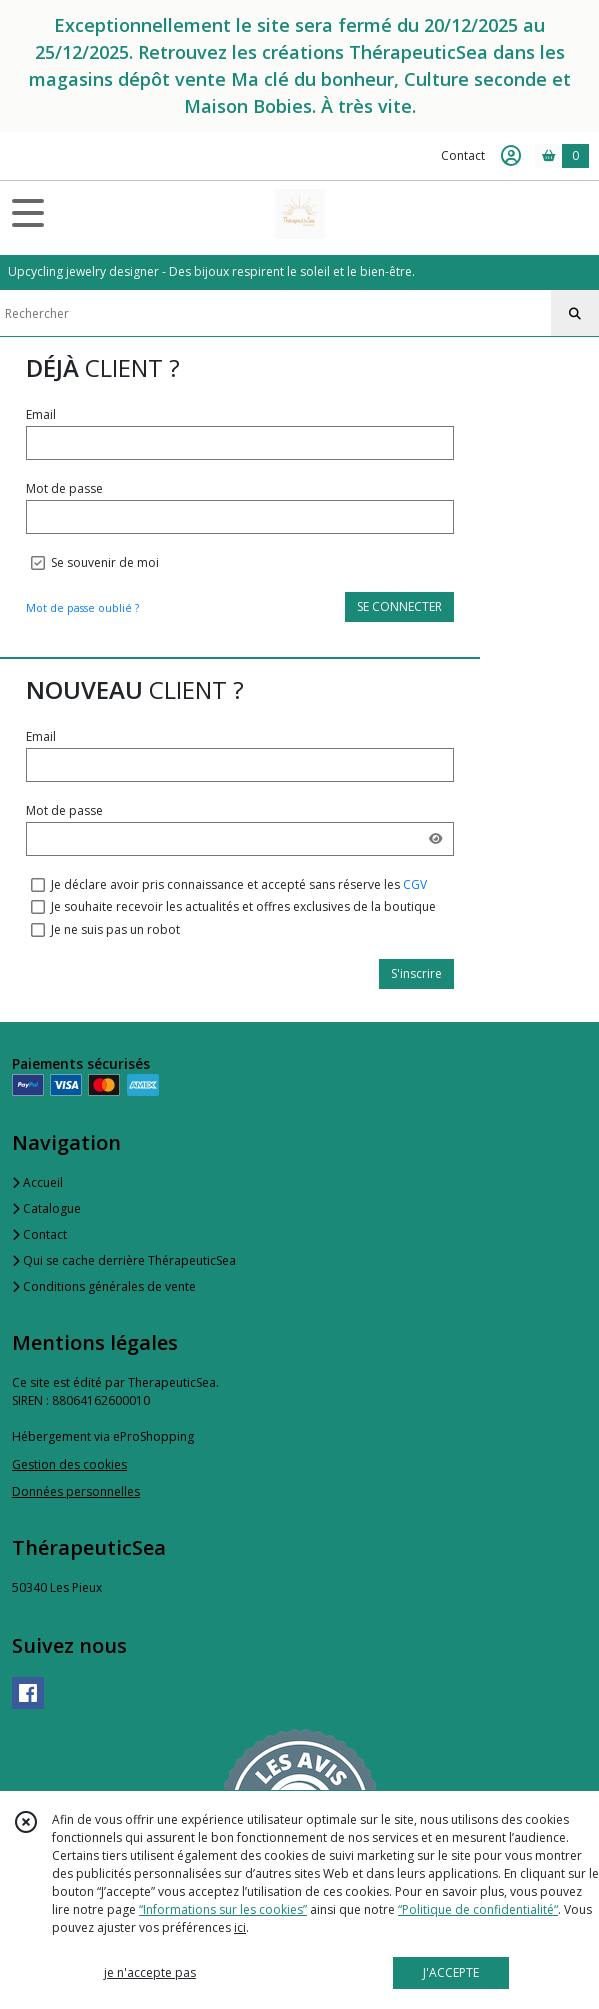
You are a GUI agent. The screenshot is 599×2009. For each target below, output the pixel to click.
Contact (463, 155)
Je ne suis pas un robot (115, 929)
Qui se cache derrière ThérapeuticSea (124, 1260)
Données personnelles (76, 1491)
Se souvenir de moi (105, 562)
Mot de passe (64, 488)
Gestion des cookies (69, 1464)
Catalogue (46, 1208)
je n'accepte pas (150, 1972)
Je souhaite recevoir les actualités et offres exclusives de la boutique (243, 906)
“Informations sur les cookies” (223, 1909)
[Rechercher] (575, 314)
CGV (415, 884)
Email (41, 414)
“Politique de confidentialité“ (478, 1909)
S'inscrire (416, 973)
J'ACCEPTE (451, 1972)
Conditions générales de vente (104, 1286)
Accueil (37, 1182)
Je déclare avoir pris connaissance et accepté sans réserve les (239, 884)
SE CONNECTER (399, 606)
